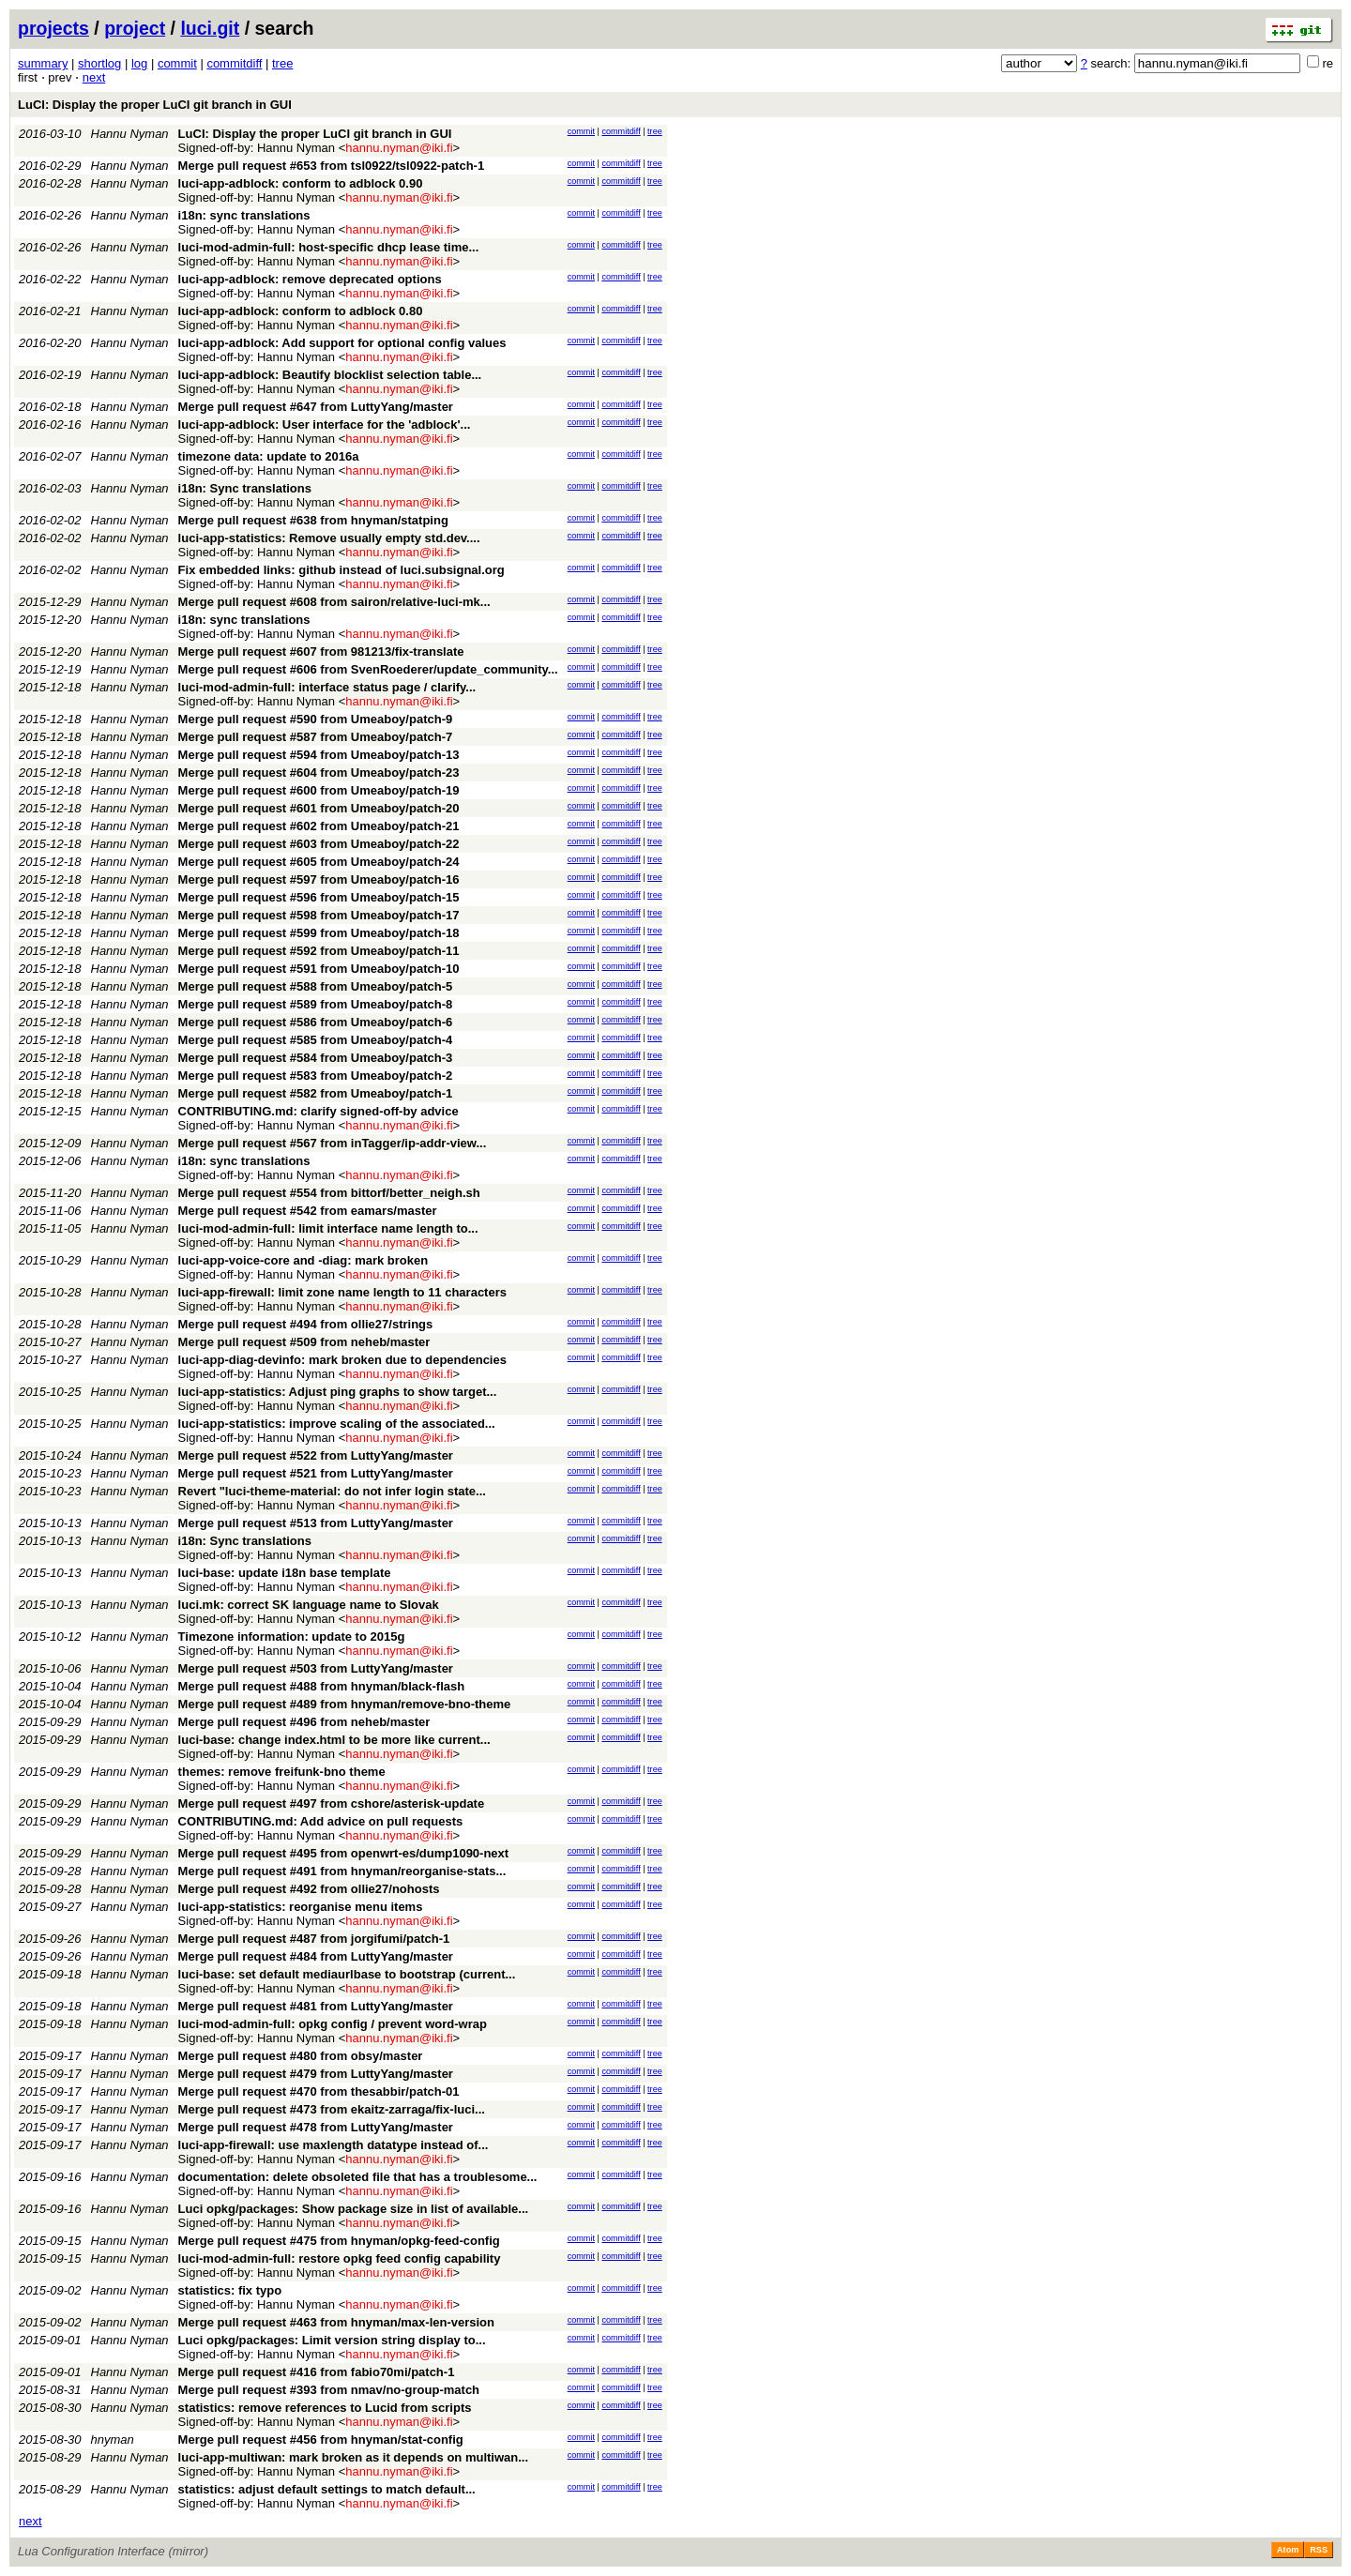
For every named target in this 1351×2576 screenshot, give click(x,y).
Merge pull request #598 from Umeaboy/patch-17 (319, 915)
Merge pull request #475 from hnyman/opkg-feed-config (339, 2241)
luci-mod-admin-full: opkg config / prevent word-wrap (332, 2024)
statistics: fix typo (230, 2290)
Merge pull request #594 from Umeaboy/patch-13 (319, 755)
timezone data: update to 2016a (268, 456)
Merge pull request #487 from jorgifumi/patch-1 (314, 1939)
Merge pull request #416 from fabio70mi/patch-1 (316, 2372)
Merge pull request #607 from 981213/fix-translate (321, 651)
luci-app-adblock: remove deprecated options (310, 279)
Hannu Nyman (130, 134)
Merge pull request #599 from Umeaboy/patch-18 (319, 933)
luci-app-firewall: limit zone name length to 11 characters (342, 1292)
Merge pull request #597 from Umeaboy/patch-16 (319, 879)
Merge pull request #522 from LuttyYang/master (315, 1455)
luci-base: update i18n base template (284, 1573)
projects (53, 28)
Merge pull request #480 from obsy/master (300, 2056)
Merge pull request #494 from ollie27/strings (305, 1324)
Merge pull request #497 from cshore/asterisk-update (331, 1803)
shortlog (99, 63)
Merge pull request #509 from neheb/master (304, 1342)
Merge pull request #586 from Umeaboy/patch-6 (315, 1022)
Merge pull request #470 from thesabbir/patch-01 (319, 2091)
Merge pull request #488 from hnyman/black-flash (321, 1686)
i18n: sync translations (244, 215)
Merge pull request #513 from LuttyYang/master (315, 1523)
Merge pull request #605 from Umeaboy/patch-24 (319, 862)
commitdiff (234, 63)
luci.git (209, 28)
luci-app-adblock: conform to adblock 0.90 (300, 183)
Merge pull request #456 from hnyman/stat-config (320, 2439)
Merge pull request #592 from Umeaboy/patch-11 (319, 951)
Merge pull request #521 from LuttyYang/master (315, 1473)
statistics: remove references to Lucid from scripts (325, 2408)
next (94, 77)
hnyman (112, 2439)
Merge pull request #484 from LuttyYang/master (315, 1956)
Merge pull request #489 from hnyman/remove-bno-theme (344, 1704)
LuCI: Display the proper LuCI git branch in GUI (155, 105)
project (134, 28)
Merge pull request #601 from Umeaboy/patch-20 (319, 808)
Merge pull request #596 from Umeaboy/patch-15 (319, 897)
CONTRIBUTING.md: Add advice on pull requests (320, 1821)
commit (177, 63)
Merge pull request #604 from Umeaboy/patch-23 (319, 772)
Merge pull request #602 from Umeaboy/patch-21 (319, 826)
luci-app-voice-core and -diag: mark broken (303, 1260)
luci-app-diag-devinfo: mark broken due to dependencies (342, 1360)
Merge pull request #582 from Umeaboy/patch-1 (315, 1093)
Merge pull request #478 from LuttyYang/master (315, 2127)
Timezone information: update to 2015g (291, 1636)
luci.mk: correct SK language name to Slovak (308, 1605)
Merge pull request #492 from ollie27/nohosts (309, 1889)
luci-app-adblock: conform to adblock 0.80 (300, 311)
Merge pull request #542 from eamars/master (307, 1211)
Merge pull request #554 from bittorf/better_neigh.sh (329, 1193)
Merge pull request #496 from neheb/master (304, 1722)
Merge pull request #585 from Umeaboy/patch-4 (315, 1040)
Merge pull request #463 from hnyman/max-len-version (336, 2322)
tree (282, 63)
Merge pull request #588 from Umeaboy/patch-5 (315, 986)
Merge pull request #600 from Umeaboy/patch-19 (319, 790)
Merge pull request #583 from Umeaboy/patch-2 (315, 1075)
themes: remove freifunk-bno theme (282, 1772)
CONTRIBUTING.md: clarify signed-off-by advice (318, 1111)
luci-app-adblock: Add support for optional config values (342, 343)
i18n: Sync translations (244, 488)
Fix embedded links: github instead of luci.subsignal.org (341, 570)
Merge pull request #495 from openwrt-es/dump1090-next (343, 1853)
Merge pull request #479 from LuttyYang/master (315, 2074)
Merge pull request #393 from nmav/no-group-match (328, 2390)
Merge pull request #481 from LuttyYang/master (315, 2006)
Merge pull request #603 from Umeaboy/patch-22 (319, 844)
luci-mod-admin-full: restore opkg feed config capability (339, 2258)
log (139, 63)
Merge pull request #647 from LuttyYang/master (315, 407)
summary (43, 63)
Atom (1287, 2549)
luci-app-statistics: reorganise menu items (300, 1907)
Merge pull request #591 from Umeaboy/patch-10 (319, 969)
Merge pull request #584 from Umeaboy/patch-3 (315, 1058)
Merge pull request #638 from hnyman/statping (313, 520)
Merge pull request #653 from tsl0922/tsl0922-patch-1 (331, 166)
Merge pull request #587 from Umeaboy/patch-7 (315, 737)
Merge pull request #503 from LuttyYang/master (315, 1668)
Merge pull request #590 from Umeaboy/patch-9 (315, 719)
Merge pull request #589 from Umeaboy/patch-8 (315, 1004)
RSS (1319, 2549)
